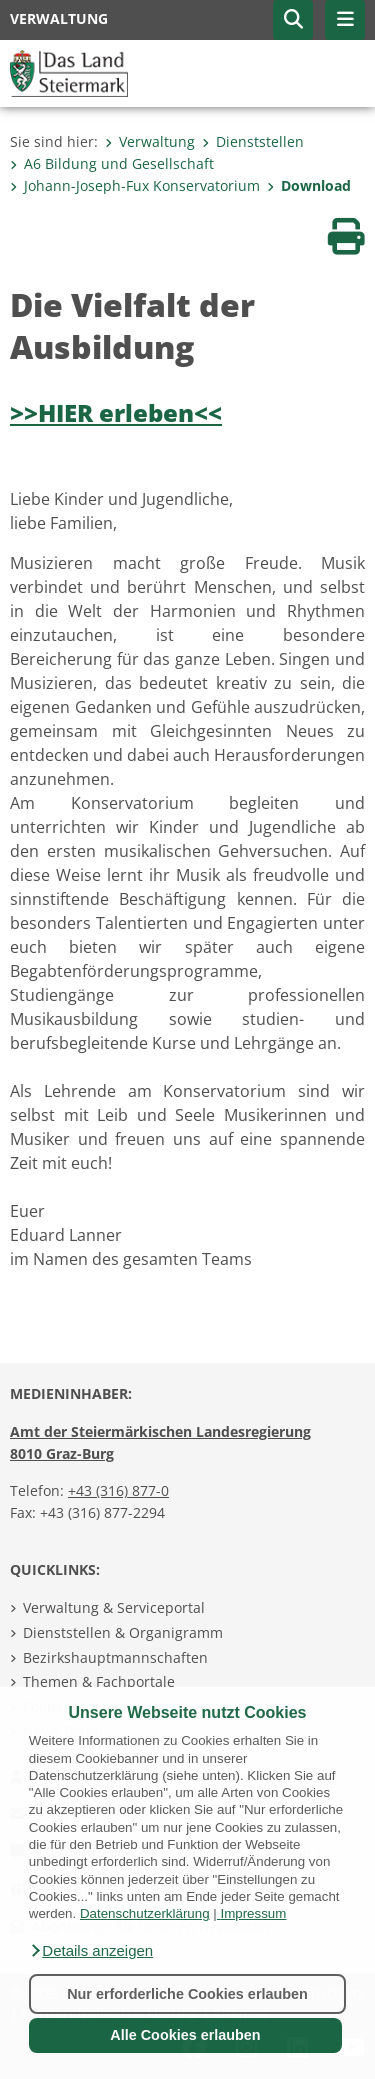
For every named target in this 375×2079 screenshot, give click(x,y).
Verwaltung (150, 141)
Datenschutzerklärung (145, 1913)
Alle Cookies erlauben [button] (185, 2035)
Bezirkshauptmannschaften (115, 1657)
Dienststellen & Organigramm (123, 1632)
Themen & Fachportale (99, 1681)
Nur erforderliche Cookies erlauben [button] (187, 1994)
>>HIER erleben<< (116, 412)
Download (309, 185)
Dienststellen (253, 141)
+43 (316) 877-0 (118, 1490)
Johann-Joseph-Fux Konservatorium (135, 185)
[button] (91, 1951)
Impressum (253, 1913)
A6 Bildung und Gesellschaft (112, 163)
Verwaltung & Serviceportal (114, 1607)
